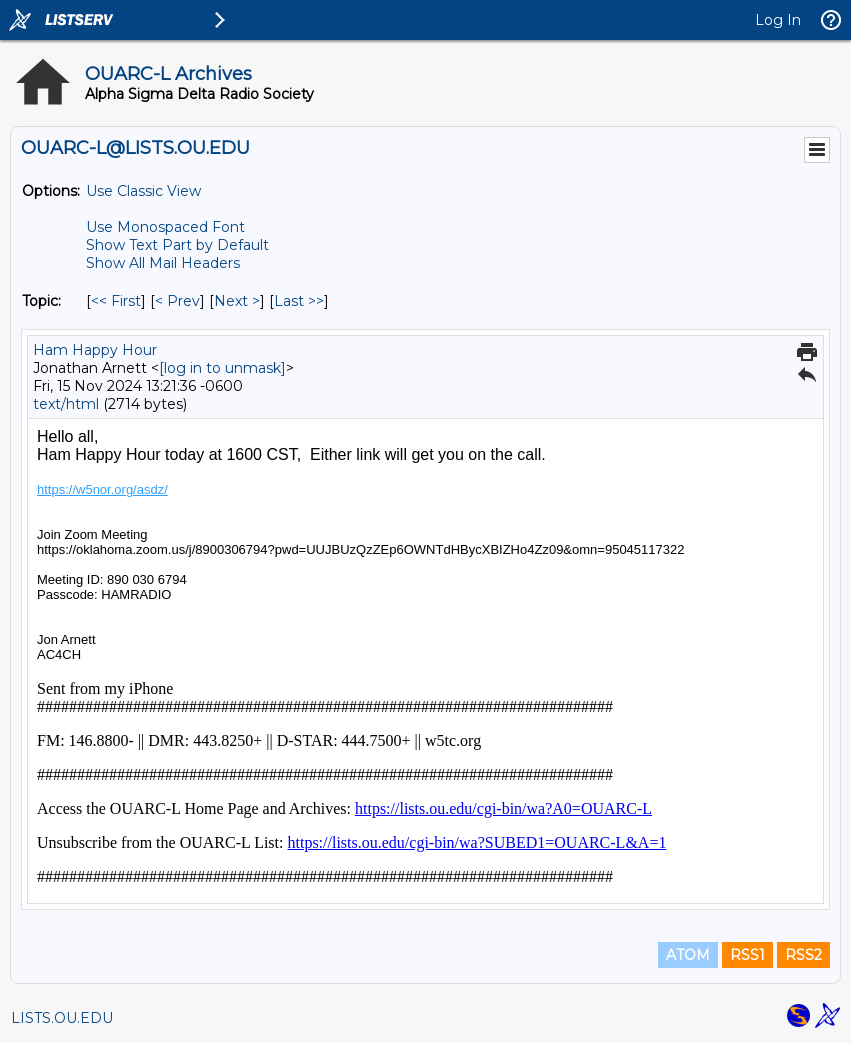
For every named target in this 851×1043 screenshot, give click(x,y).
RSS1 (747, 955)
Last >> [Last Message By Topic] (299, 301)
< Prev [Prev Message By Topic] (177, 301)
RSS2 (803, 955)
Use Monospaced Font (165, 227)
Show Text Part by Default (177, 245)
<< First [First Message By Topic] (116, 301)
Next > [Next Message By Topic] (237, 301)
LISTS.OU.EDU (62, 1018)
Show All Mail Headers (163, 263)
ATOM (688, 955)
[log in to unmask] (222, 368)
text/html (66, 404)
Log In (778, 20)
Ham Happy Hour (95, 350)
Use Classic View (143, 191)
